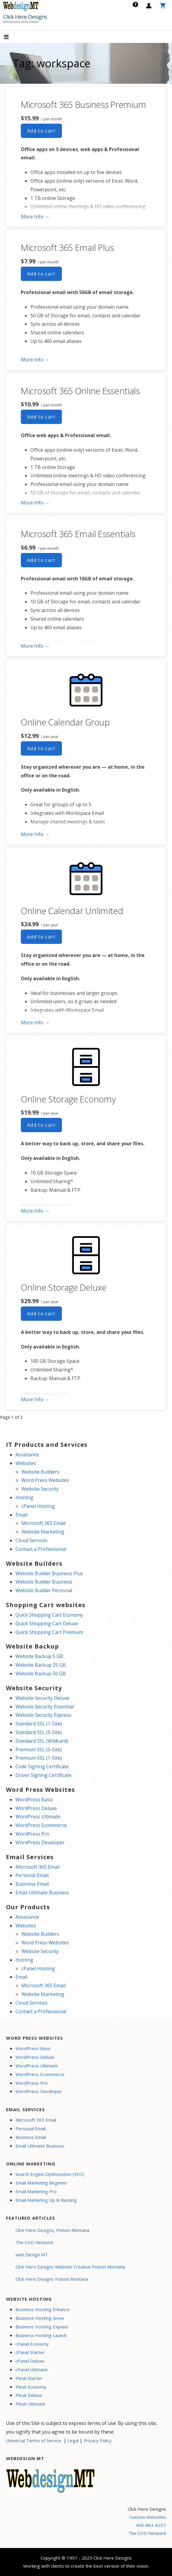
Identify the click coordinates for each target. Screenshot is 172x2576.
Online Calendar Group (65, 722)
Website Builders (40, 1472)
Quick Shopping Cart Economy (49, 1615)
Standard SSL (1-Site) (38, 1723)
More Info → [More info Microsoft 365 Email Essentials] (35, 646)
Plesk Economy (30, 2387)
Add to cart (41, 131)
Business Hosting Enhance (42, 2309)
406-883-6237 (151, 2525)
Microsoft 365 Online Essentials (80, 391)
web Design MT (31, 2255)
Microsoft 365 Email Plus (67, 247)
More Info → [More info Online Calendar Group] (35, 834)
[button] (11, 37)
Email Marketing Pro (36, 2191)
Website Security (40, 1489)
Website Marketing (42, 1531)
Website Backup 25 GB (40, 1665)
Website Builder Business (43, 1581)
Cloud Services (31, 1540)
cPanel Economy (32, 2344)
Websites (25, 1463)
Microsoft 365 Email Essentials (78, 534)
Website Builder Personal (43, 1590)
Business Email (32, 1884)
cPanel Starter (30, 2352)
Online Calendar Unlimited (72, 910)
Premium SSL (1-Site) (38, 1758)
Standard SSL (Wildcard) (41, 1741)
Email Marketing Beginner (41, 2183)
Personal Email (32, 1875)
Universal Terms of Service (33, 2440)
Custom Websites (147, 2517)
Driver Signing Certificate (43, 1775)
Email (21, 1514)
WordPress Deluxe (36, 1808)
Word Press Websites (45, 1480)
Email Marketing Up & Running (46, 2200)
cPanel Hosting (38, 1506)
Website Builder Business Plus (49, 1573)
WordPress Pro (32, 1834)
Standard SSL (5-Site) (38, 1732)
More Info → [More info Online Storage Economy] (35, 1211)
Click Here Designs (25, 17)
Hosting (24, 1497)
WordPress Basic (34, 1799)
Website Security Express (43, 1715)
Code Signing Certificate (42, 1766)
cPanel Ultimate (31, 2370)
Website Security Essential (44, 1706)
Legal (73, 2440)
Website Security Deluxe (42, 1698)
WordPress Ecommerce (41, 1825)
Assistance (27, 1454)
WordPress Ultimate (37, 1816)
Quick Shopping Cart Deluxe (46, 1623)
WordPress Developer (40, 1842)
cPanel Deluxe (29, 2361)
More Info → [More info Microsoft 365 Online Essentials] (35, 502)
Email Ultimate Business (42, 1892)
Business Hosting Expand (41, 2327)
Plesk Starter (28, 2378)
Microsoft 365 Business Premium (83, 104)
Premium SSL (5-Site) (38, 1749)
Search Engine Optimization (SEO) (49, 2174)
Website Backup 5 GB (39, 1656)
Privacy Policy (98, 2440)
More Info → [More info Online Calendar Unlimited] (35, 1022)
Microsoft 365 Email (43, 1523)
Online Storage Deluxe (64, 1287)
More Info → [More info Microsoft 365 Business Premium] (35, 216)
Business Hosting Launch (41, 2335)
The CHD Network (34, 2242)
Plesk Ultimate (30, 2404)
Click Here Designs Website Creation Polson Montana (70, 2267)
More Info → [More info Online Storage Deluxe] (35, 1399)
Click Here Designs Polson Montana (51, 2279)
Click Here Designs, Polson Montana (52, 2230)
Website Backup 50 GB (40, 1673)
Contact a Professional (40, 1549)
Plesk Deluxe (28, 2395)
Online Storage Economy (68, 1099)
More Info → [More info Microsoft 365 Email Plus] (35, 359)
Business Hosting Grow (39, 2318)
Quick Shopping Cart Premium (49, 1632)
